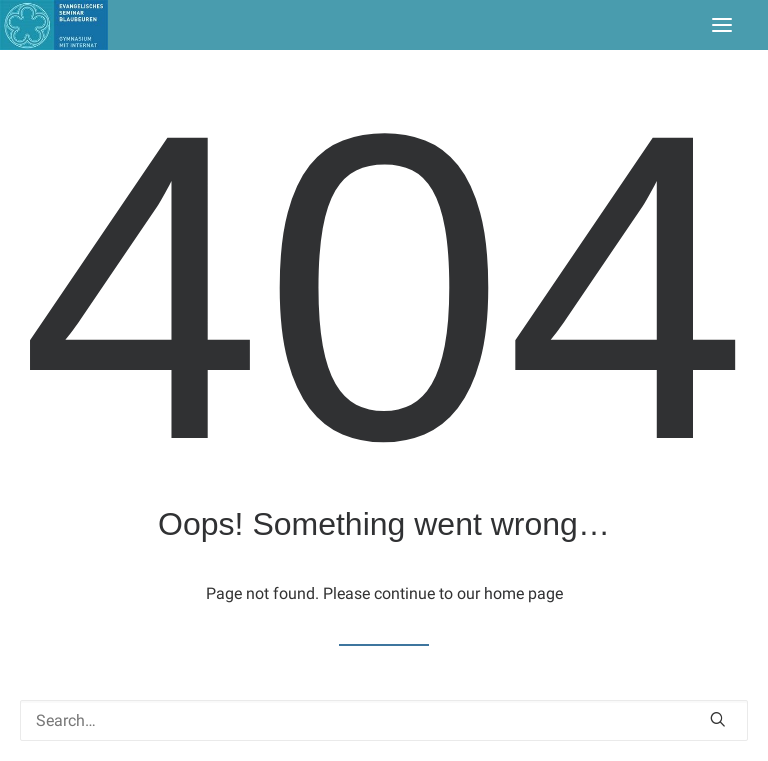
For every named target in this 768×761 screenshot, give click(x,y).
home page (523, 593)
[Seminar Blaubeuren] (54, 25)
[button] (722, 25)
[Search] (384, 720)
